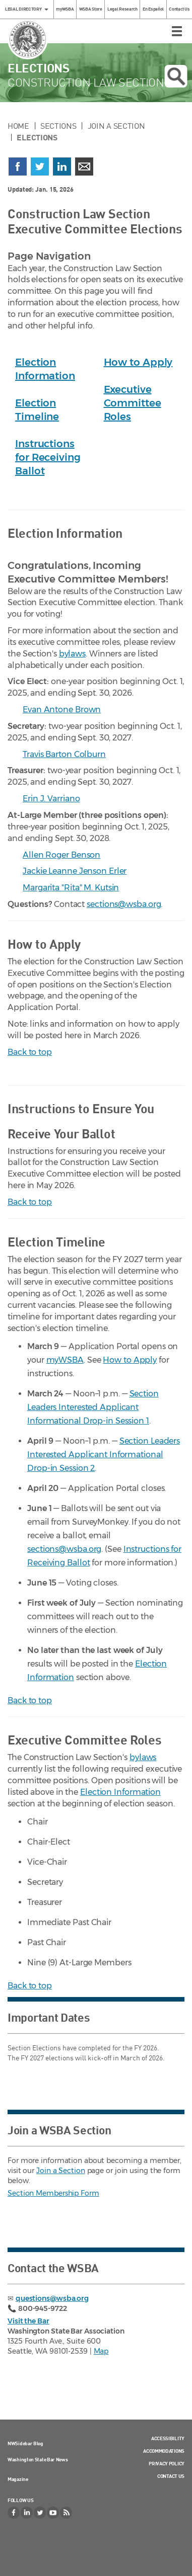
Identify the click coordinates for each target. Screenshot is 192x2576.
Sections (58, 126)
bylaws (72, 653)
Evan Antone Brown (62, 709)
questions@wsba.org (52, 2298)
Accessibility (167, 2438)
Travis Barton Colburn (64, 754)
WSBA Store (90, 9)
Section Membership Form (53, 2193)
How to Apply (138, 362)
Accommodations (163, 2451)
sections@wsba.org (124, 904)
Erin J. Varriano (51, 798)
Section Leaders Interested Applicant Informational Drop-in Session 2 (103, 1454)
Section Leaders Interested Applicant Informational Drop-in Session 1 (93, 1407)
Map (101, 2351)
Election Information (120, 1792)
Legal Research (122, 9)
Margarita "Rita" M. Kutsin (71, 887)
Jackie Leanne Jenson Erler (74, 871)
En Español (153, 9)
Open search (176, 76)
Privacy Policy (166, 2463)
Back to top (30, 1052)
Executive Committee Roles (132, 403)
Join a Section (116, 126)
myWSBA (65, 9)
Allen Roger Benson (61, 855)
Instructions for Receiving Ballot (48, 457)
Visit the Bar (28, 2320)
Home (18, 126)
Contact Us (179, 9)
